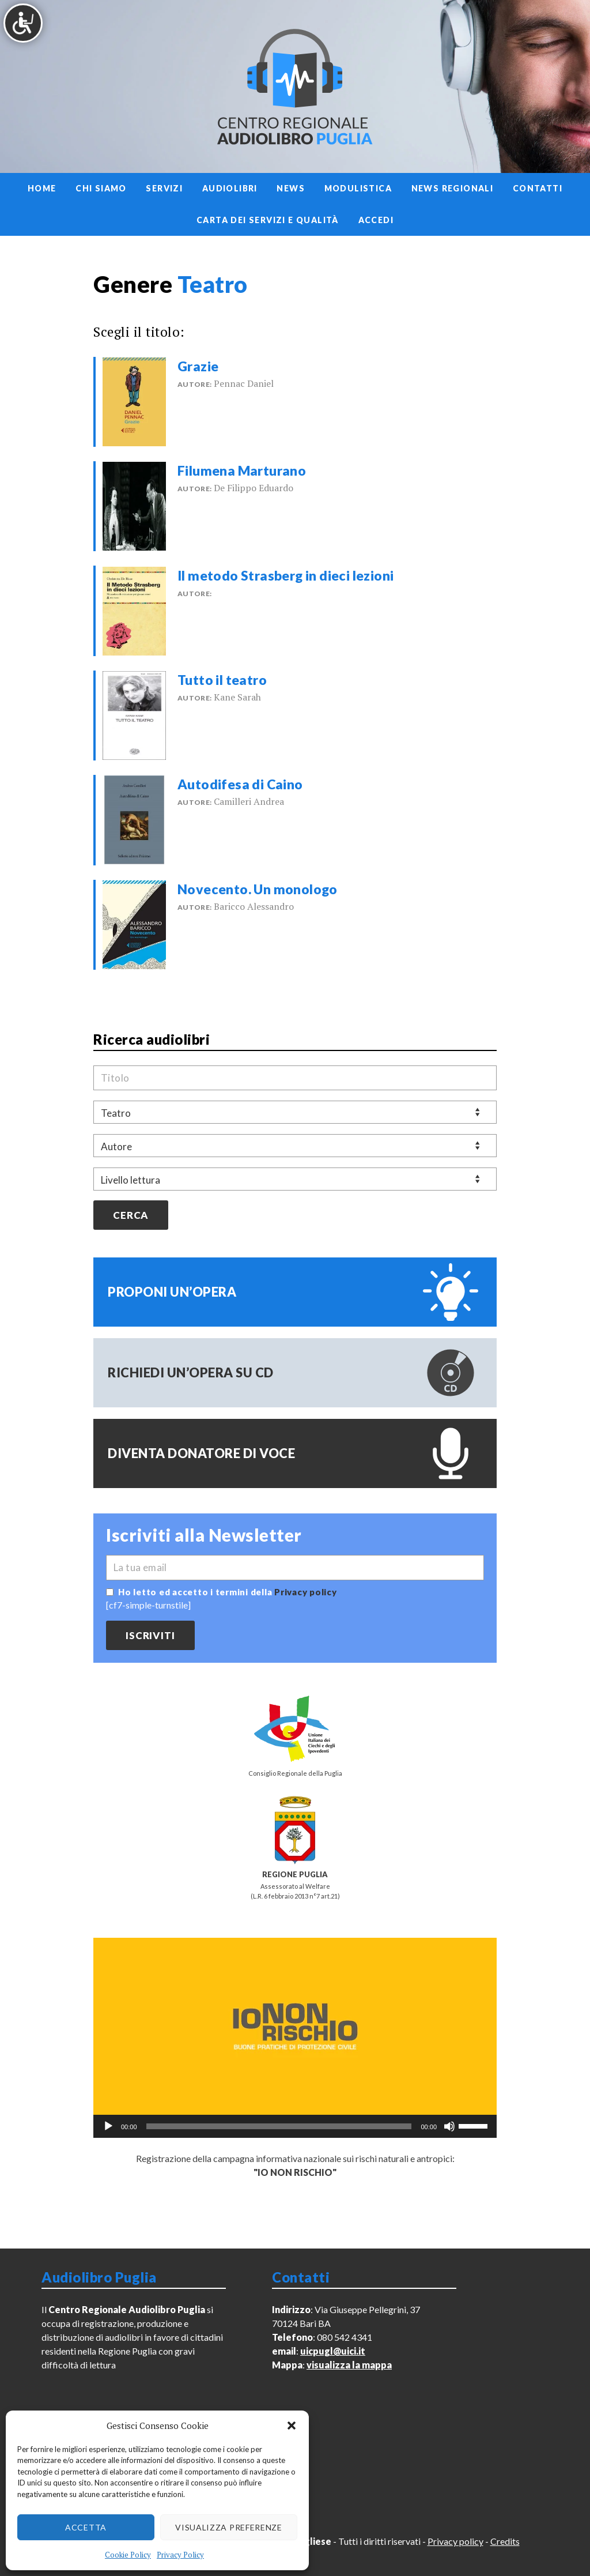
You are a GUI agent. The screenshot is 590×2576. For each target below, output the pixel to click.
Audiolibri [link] (230, 188)
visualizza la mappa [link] (349, 2364)
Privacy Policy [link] (180, 2554)
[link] (134, 400)
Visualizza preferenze (228, 2527)
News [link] (291, 188)
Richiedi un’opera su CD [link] (191, 1372)
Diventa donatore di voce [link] (201, 1453)
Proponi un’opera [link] (172, 1292)
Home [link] (42, 188)
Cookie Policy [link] (128, 2554)
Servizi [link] (164, 188)
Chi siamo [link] (101, 188)
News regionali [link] (452, 188)
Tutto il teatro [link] (222, 680)
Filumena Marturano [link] (241, 470)
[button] (291, 2425)
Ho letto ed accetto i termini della (227, 1592)
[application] (295, 2126)
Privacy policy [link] (305, 1592)
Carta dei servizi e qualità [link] (267, 220)
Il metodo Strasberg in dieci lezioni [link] (285, 575)
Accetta (86, 2527)
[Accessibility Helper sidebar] (23, 23)
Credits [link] (505, 2541)
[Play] (108, 2126)
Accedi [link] (376, 220)
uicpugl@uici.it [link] (332, 2350)
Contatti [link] (537, 188)
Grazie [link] (197, 366)
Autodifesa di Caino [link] (240, 784)
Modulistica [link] (358, 188)
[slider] (279, 2126)
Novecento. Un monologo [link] (257, 889)
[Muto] (449, 2126)
